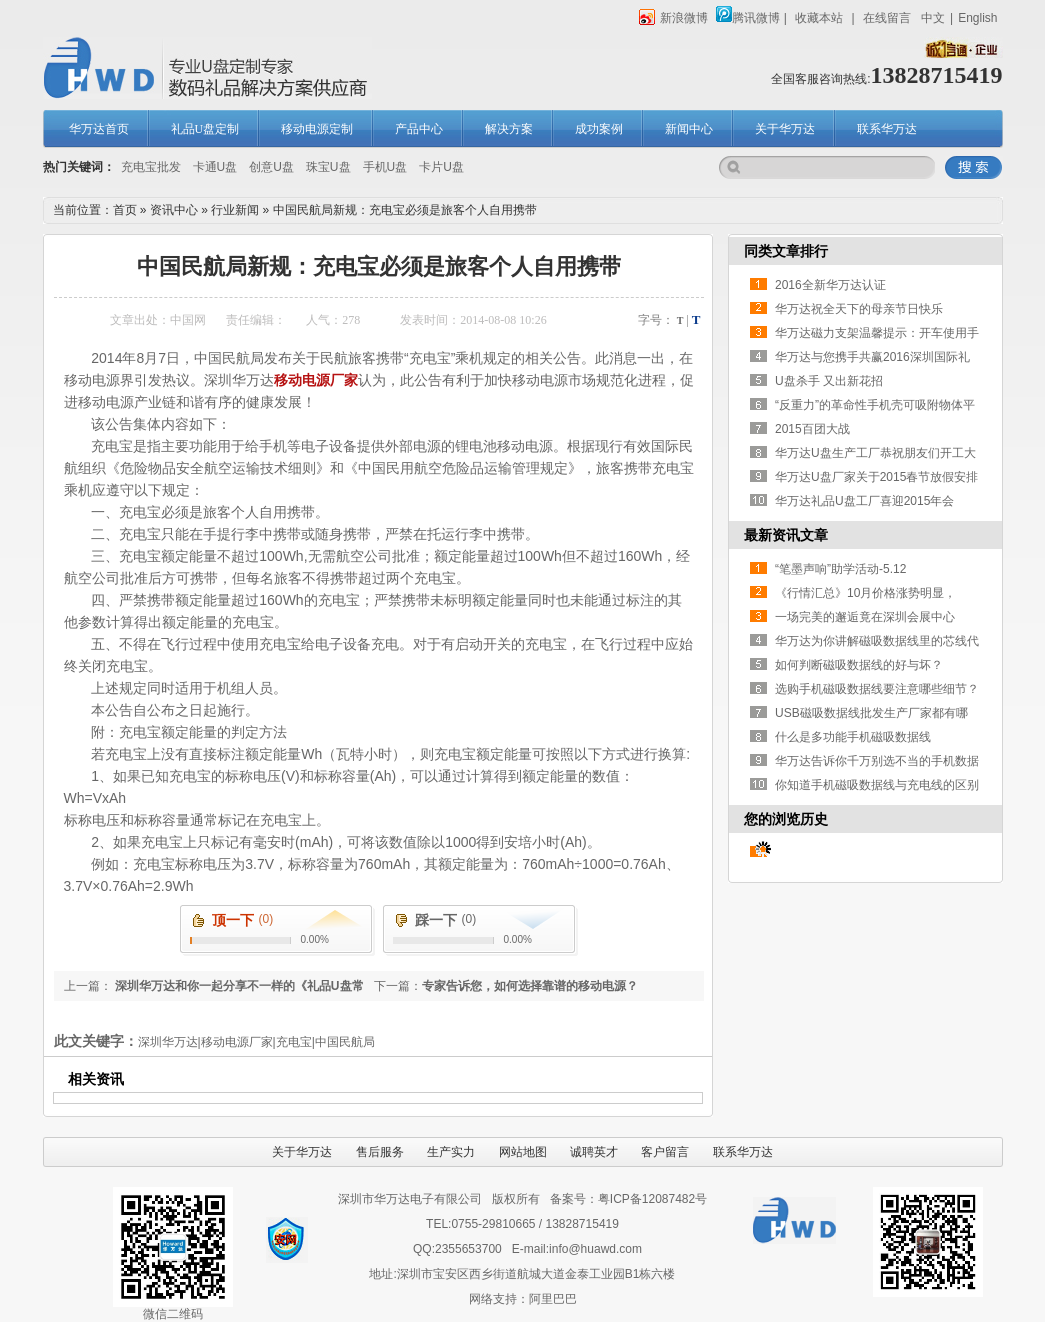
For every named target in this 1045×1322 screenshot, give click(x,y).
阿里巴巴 (553, 1299)
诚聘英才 (594, 1152)
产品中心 (419, 129)
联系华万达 (887, 129)
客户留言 (665, 1152)
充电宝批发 (151, 167)
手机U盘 (385, 167)
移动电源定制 (317, 129)
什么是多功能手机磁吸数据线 (853, 737)
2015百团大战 (812, 429)
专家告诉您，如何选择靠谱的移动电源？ (530, 986)
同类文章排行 (786, 251)
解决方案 (509, 129)
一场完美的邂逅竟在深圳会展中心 (865, 617)
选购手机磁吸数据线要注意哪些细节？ (877, 689)
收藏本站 (819, 18)
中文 (933, 18)
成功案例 (599, 129)
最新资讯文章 (786, 535)
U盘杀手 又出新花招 (829, 381)
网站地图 (523, 1152)
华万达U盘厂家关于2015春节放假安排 (876, 477)
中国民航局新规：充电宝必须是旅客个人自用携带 (405, 210)
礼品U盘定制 (205, 129)
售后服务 (380, 1152)
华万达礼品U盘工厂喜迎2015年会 (864, 501)
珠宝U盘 (328, 167)
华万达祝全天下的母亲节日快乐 (859, 309)
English (977, 18)
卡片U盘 (441, 167)
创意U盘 (271, 167)
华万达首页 (99, 129)
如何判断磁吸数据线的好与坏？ (859, 665)
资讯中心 (174, 210)
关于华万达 (785, 129)
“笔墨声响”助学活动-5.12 (840, 569)
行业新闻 (235, 210)
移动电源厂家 (316, 380)
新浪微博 (673, 18)
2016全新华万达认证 (830, 285)
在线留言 (887, 18)
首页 (125, 210)
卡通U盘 (215, 167)
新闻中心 (689, 129)
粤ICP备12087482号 (652, 1199)
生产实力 (451, 1152)
